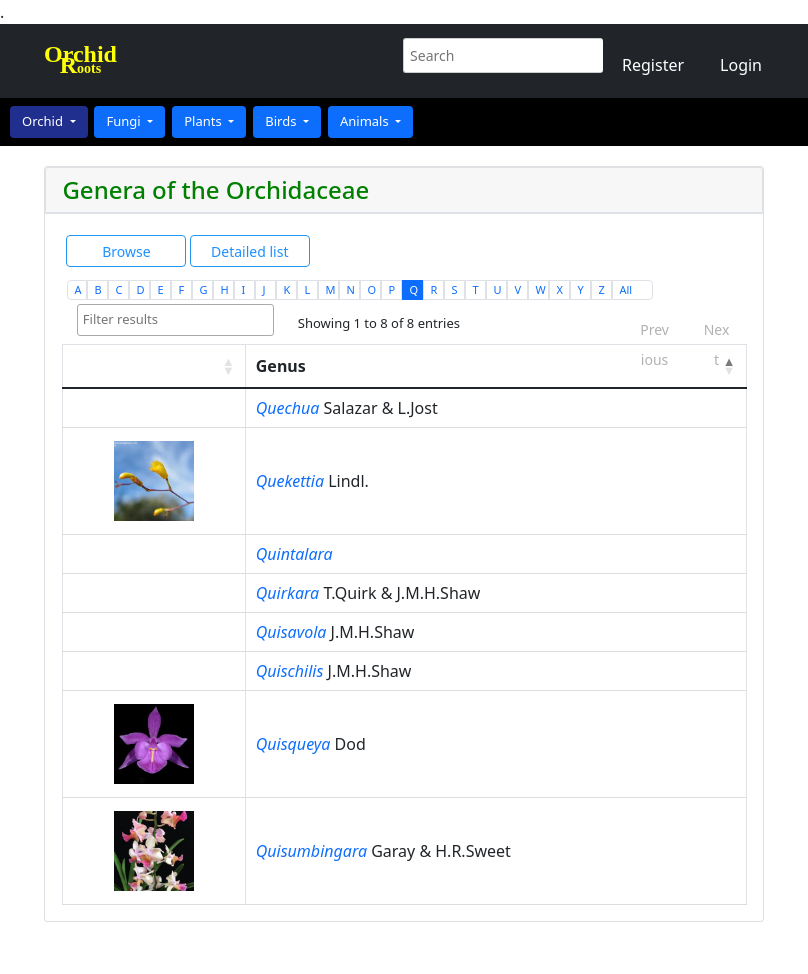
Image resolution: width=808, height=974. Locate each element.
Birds (282, 121)
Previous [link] (654, 323)
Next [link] (717, 323)
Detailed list (249, 251)
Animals (366, 121)
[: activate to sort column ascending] (153, 366)
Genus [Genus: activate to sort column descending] (281, 366)
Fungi (125, 121)
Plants (204, 121)
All (625, 289)
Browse (126, 251)
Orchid (44, 121)
